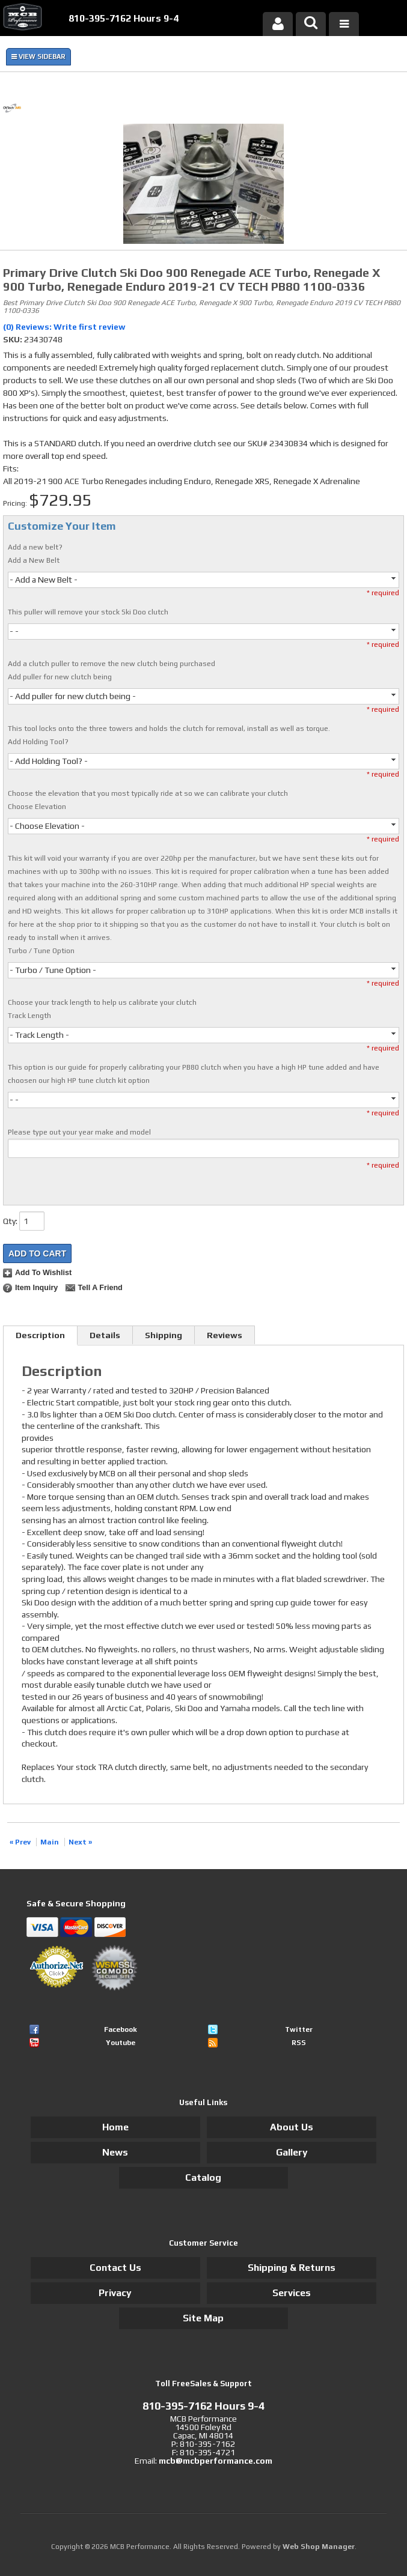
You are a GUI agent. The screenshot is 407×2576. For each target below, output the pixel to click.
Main (49, 1842)
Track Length (29, 1015)
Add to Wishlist (43, 1272)
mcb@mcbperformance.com (215, 2460)
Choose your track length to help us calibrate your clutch (102, 1002)
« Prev (20, 1842)
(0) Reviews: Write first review (64, 327)
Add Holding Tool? (38, 742)
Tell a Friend (100, 1287)
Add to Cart (37, 1253)
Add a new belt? (35, 547)
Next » (80, 1842)
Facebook (120, 2029)
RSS (299, 2042)
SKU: (13, 339)
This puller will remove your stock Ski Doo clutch (88, 612)
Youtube (120, 2042)
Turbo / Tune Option (41, 951)
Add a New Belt (34, 560)
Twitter (299, 2029)
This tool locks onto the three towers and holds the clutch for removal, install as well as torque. (169, 728)
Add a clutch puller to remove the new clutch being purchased (111, 663)
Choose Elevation (37, 806)
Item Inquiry (36, 1287)
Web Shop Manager (319, 2546)
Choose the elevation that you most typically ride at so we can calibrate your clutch (148, 793)
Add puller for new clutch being (60, 677)
